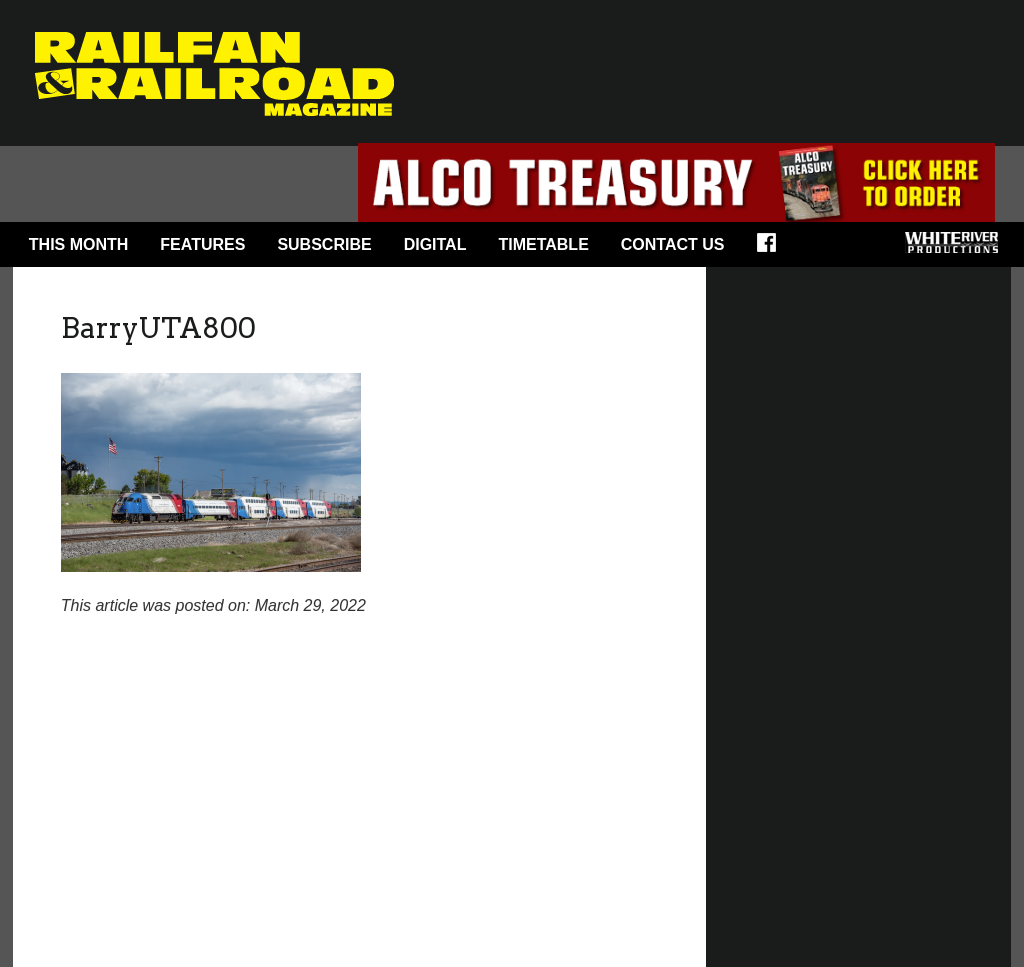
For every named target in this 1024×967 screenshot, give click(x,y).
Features (202, 244)
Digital (435, 244)
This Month (79, 244)
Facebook (773, 249)
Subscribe (324, 244)
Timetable (543, 244)
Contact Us (673, 244)
